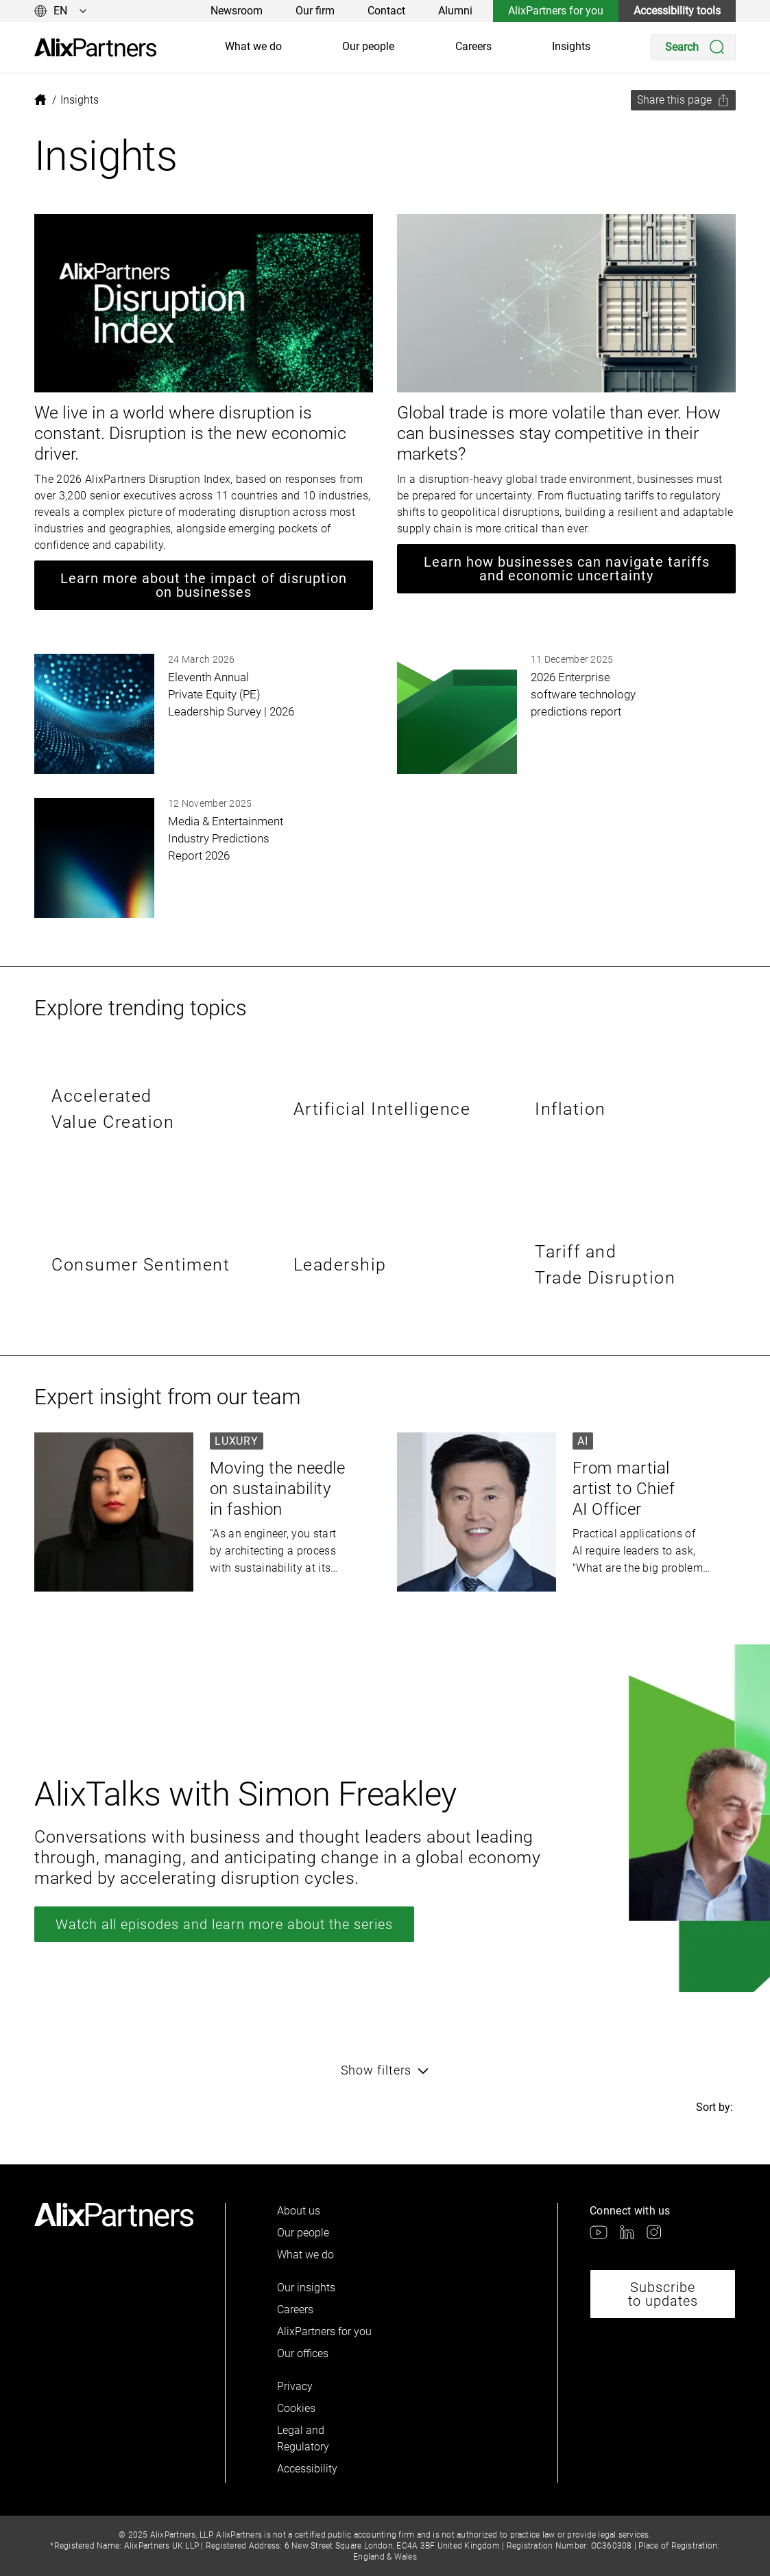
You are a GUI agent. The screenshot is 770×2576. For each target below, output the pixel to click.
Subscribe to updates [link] (663, 2294)
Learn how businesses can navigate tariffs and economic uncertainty (567, 569)
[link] (95, 47)
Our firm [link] (315, 10)
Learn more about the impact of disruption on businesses (203, 585)
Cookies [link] (296, 2408)
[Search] (693, 47)
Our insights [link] (306, 2287)
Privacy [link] (295, 2386)
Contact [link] (386, 10)
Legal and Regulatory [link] (303, 2438)
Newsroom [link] (236, 10)
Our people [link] (368, 46)
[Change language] (60, 11)
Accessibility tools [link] (677, 10)
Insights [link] (571, 46)
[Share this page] (683, 100)
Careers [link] (473, 46)
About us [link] (298, 2210)
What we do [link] (253, 46)
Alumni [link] (455, 10)
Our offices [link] (302, 2353)
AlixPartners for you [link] (555, 10)
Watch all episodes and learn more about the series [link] (224, 1924)
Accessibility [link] (307, 2468)
